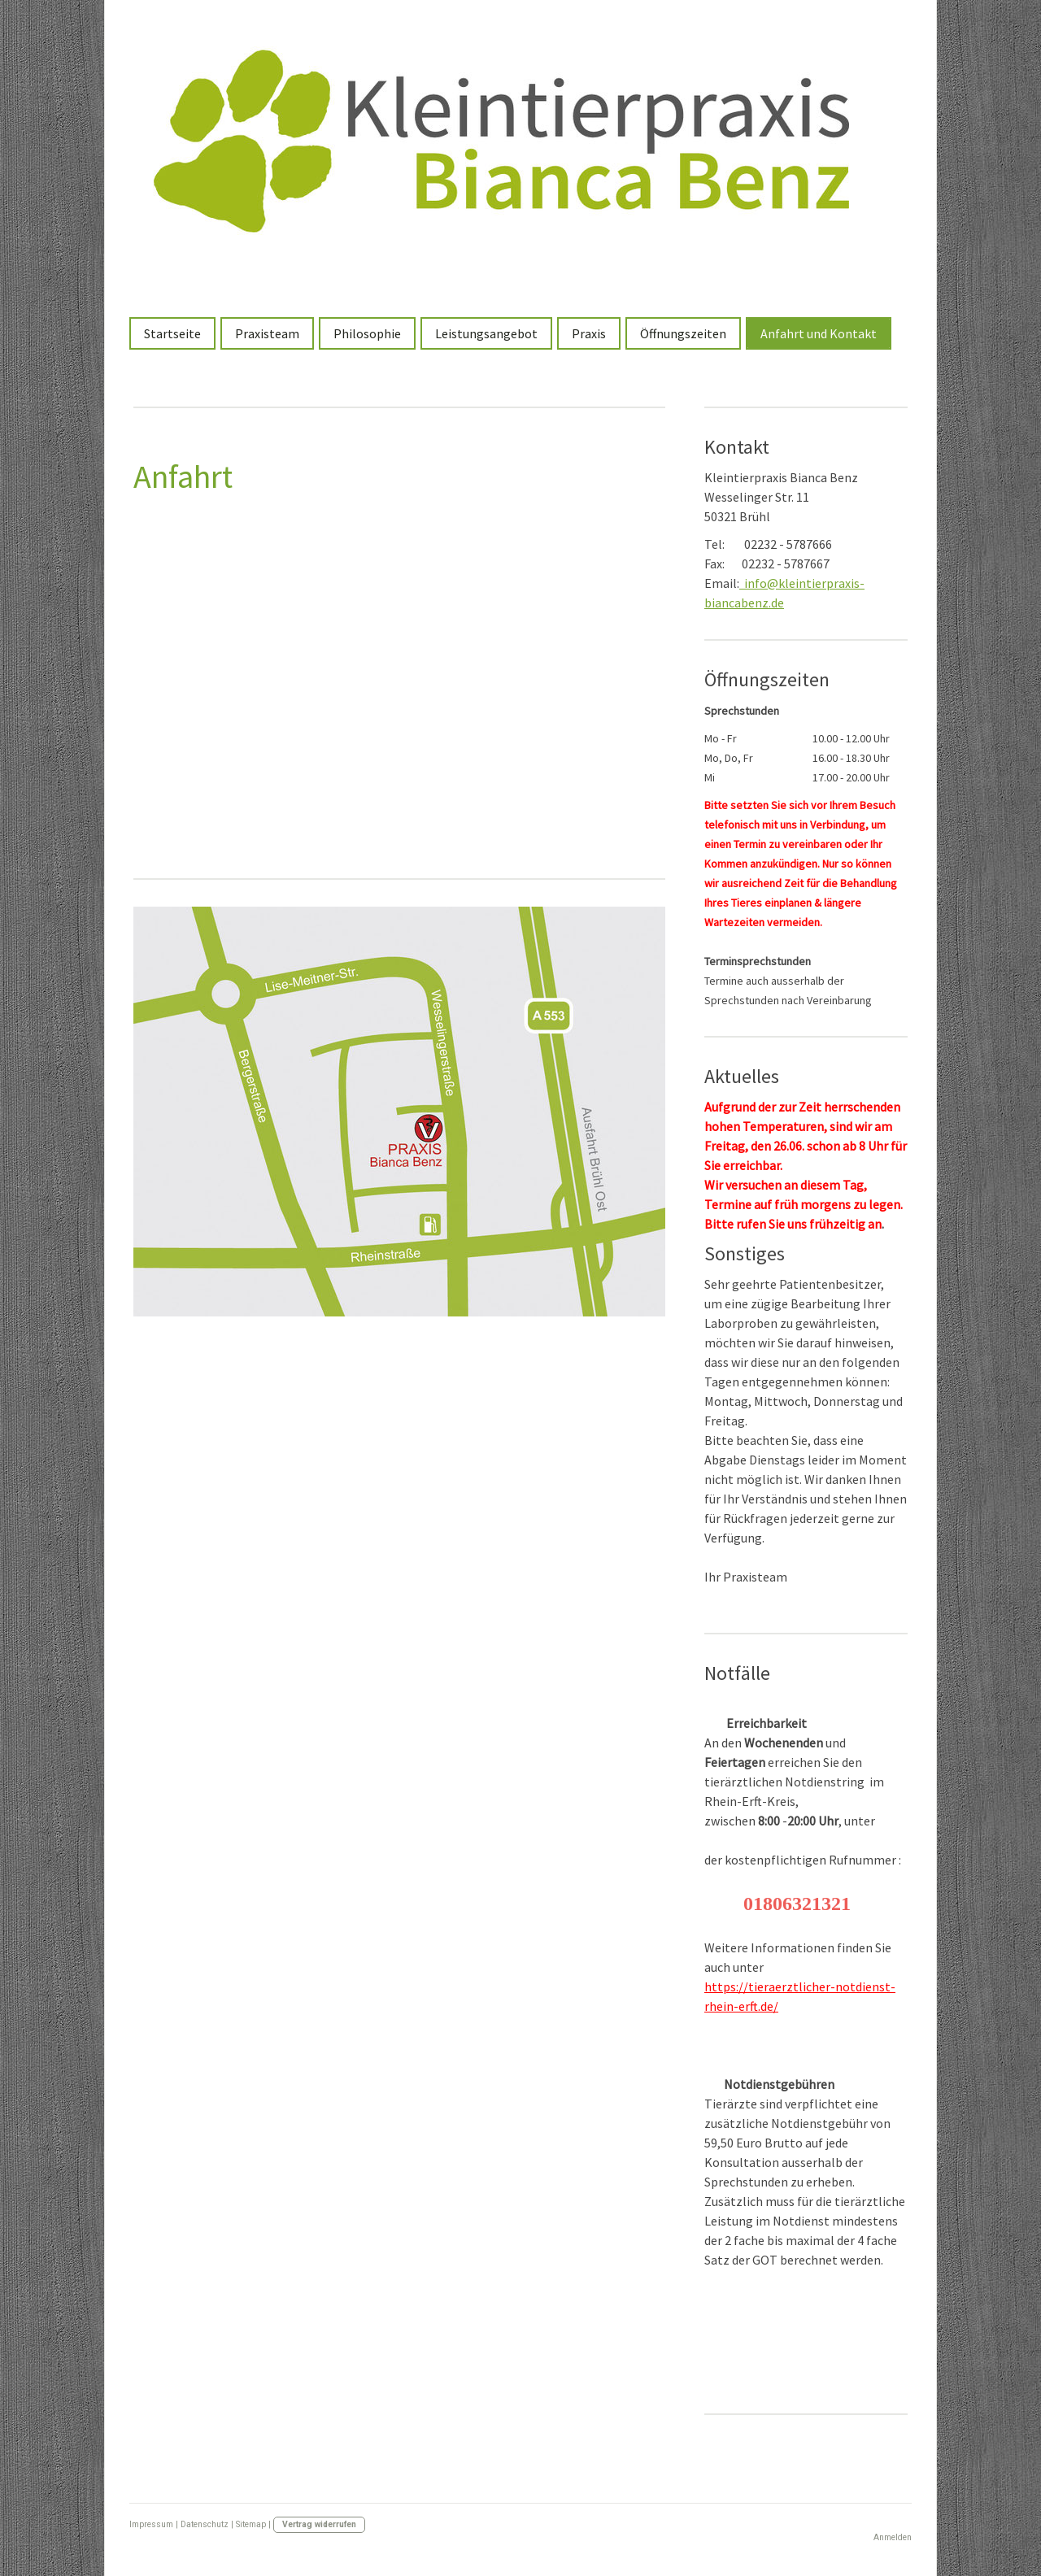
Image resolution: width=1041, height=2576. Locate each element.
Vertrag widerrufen (319, 2524)
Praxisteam (267, 333)
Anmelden (892, 2537)
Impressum (151, 2524)
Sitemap (251, 2524)
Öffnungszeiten (683, 333)
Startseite (172, 333)
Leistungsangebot (486, 333)
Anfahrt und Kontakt (818, 333)
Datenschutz (205, 2524)
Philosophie (367, 333)
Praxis (589, 333)
